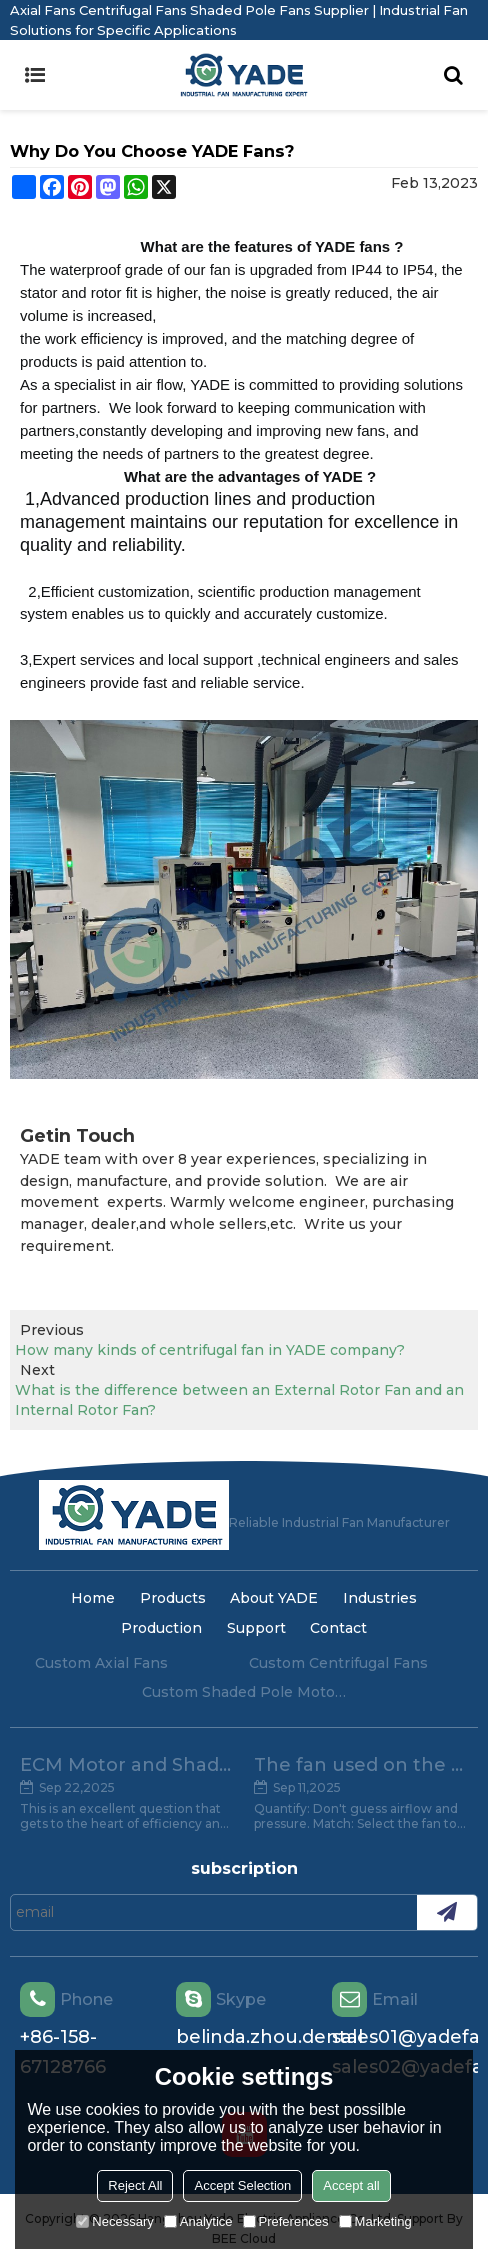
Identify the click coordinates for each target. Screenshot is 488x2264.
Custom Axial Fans (101, 1663)
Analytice (198, 2221)
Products (173, 1598)
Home (93, 1598)
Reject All (135, 2185)
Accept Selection (242, 2185)
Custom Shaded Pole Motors (244, 1692)
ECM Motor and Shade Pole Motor (127, 1765)
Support (256, 1628)
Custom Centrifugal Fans (338, 1663)
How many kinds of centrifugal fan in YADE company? (210, 1350)
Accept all (351, 2185)
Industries (380, 1598)
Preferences (286, 2221)
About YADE (274, 1598)
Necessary (114, 2221)
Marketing (375, 2221)
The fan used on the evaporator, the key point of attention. (361, 1765)
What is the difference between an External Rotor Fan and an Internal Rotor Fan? (239, 1400)
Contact (338, 1628)
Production (161, 1628)
